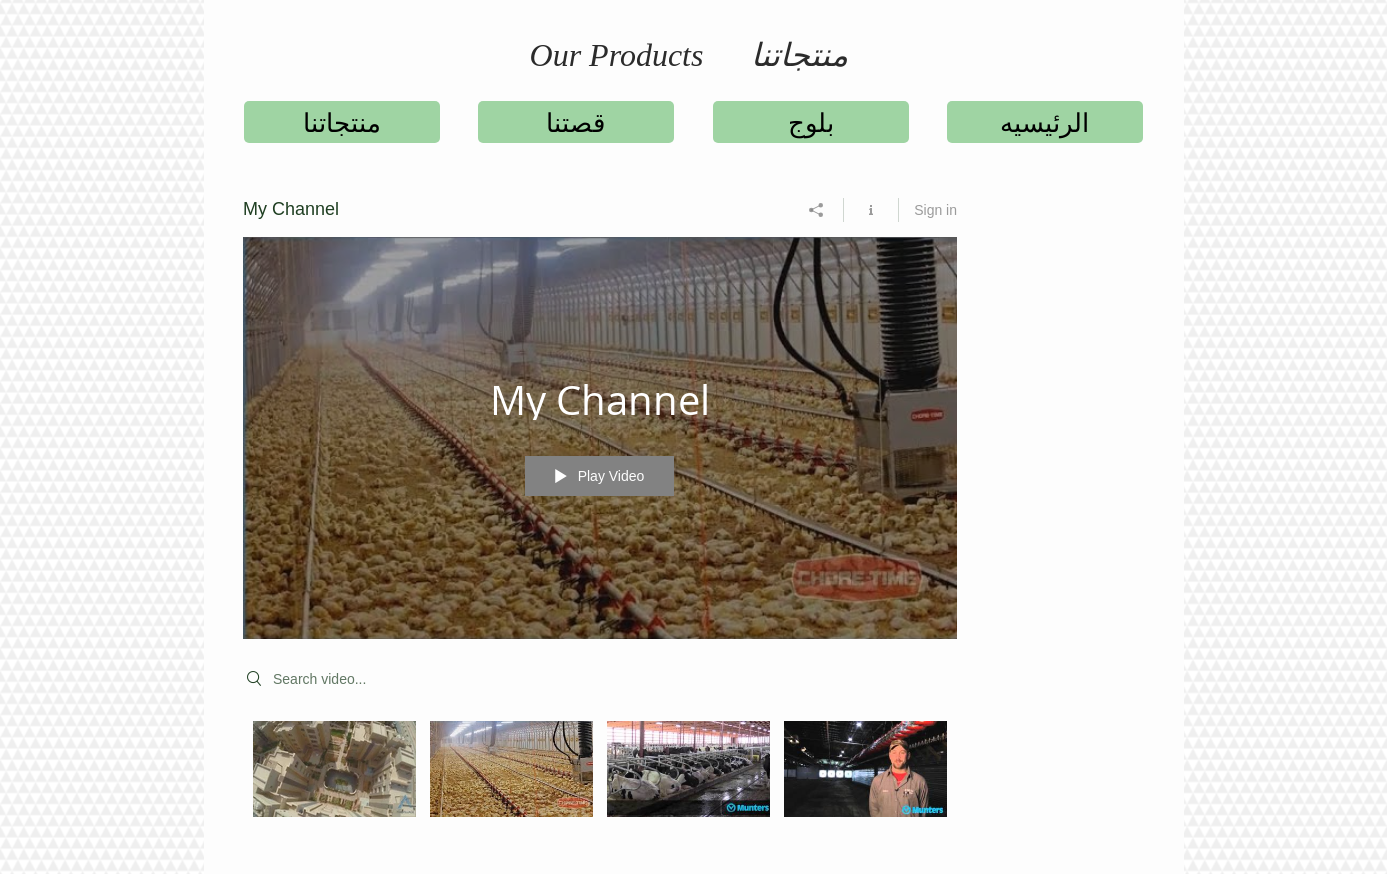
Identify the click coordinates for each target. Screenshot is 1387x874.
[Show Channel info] (871, 210)
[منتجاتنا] (342, 122)
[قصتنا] (576, 122)
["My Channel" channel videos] (600, 782)
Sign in (935, 210)
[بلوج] (811, 122)
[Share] (816, 210)
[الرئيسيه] (1045, 122)
